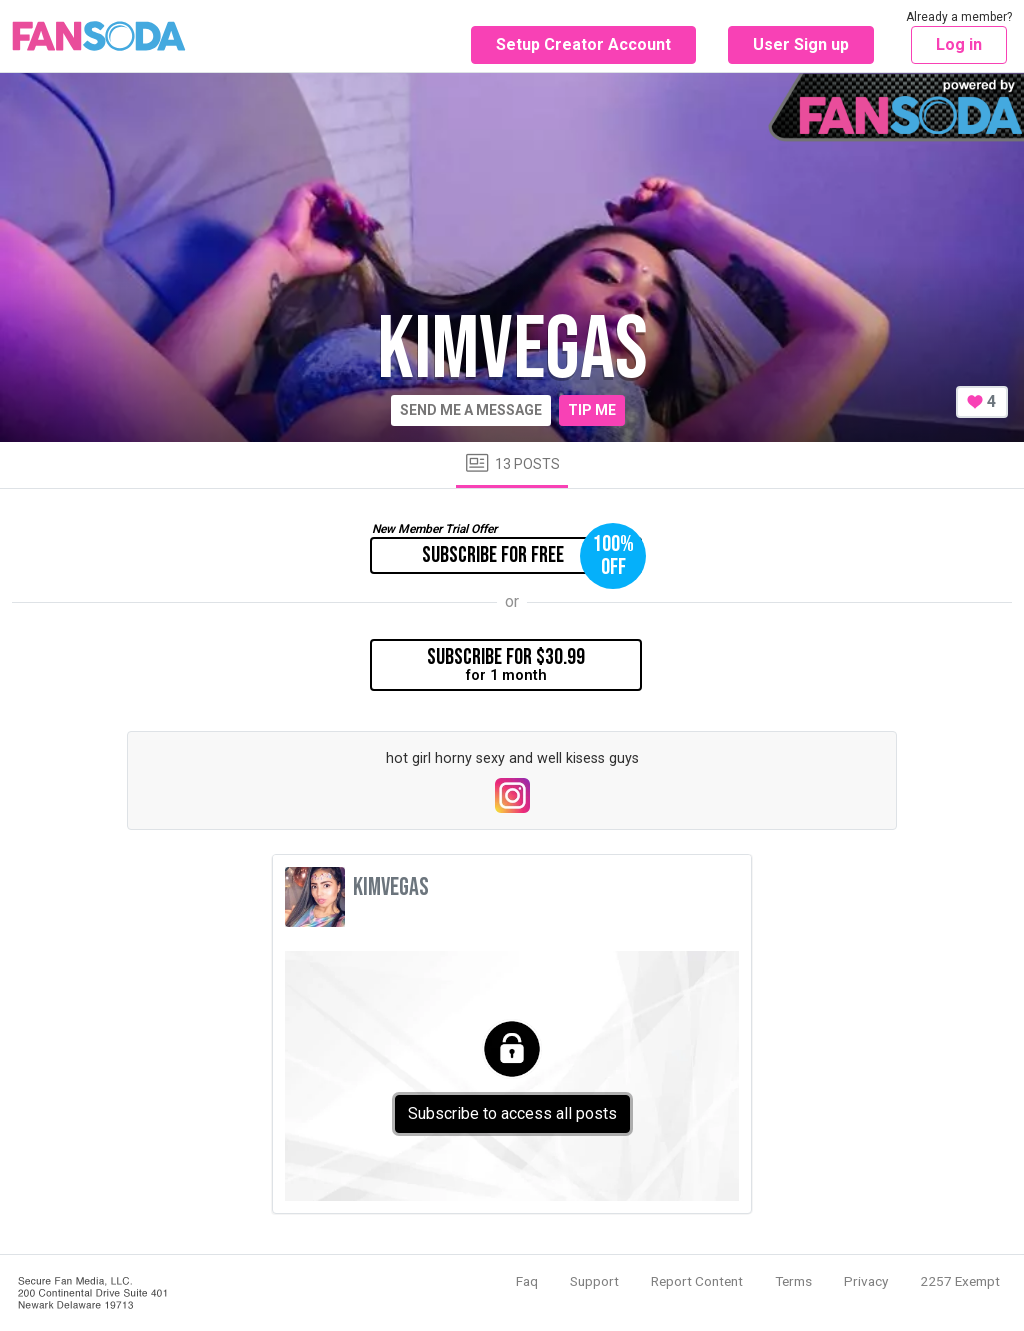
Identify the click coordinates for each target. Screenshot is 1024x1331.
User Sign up (801, 44)
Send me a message (471, 410)
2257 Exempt (960, 1281)
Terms (793, 1281)
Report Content (697, 1281)
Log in (959, 44)
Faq (527, 1281)
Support (594, 1281)
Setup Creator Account (583, 44)
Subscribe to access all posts (512, 1113)
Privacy (866, 1281)
